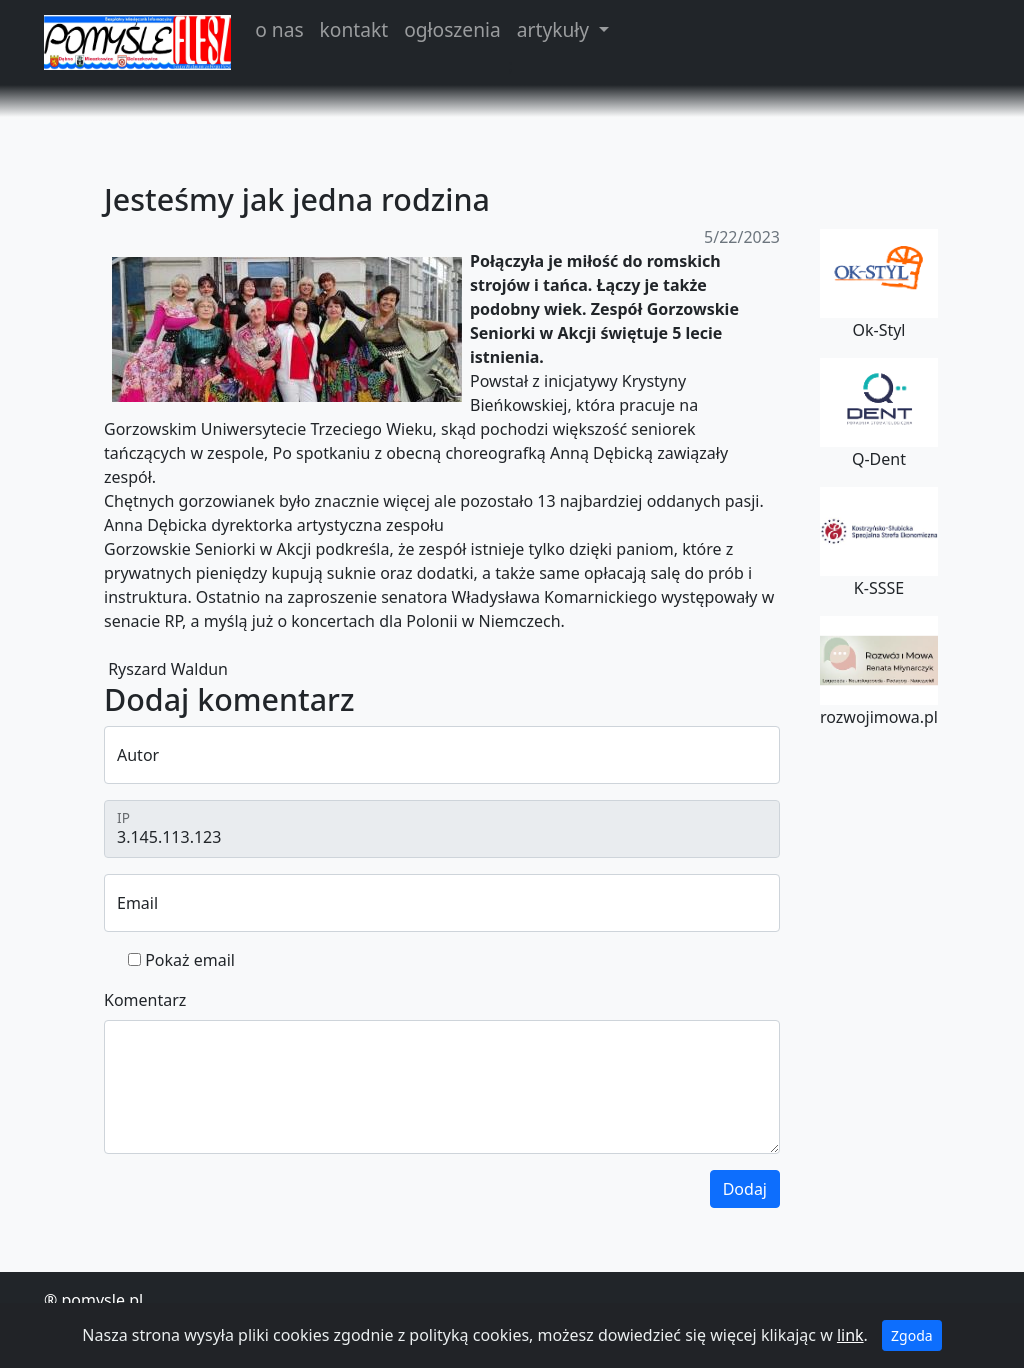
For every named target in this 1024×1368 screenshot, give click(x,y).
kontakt (354, 29)
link (850, 1335)
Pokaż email (190, 960)
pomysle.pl (102, 1300)
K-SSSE (879, 543)
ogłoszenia (452, 29)
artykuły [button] (555, 29)
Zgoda (912, 1335)
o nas (279, 29)
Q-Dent (879, 414)
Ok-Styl (879, 285)
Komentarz (145, 1000)
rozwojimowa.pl (879, 672)
